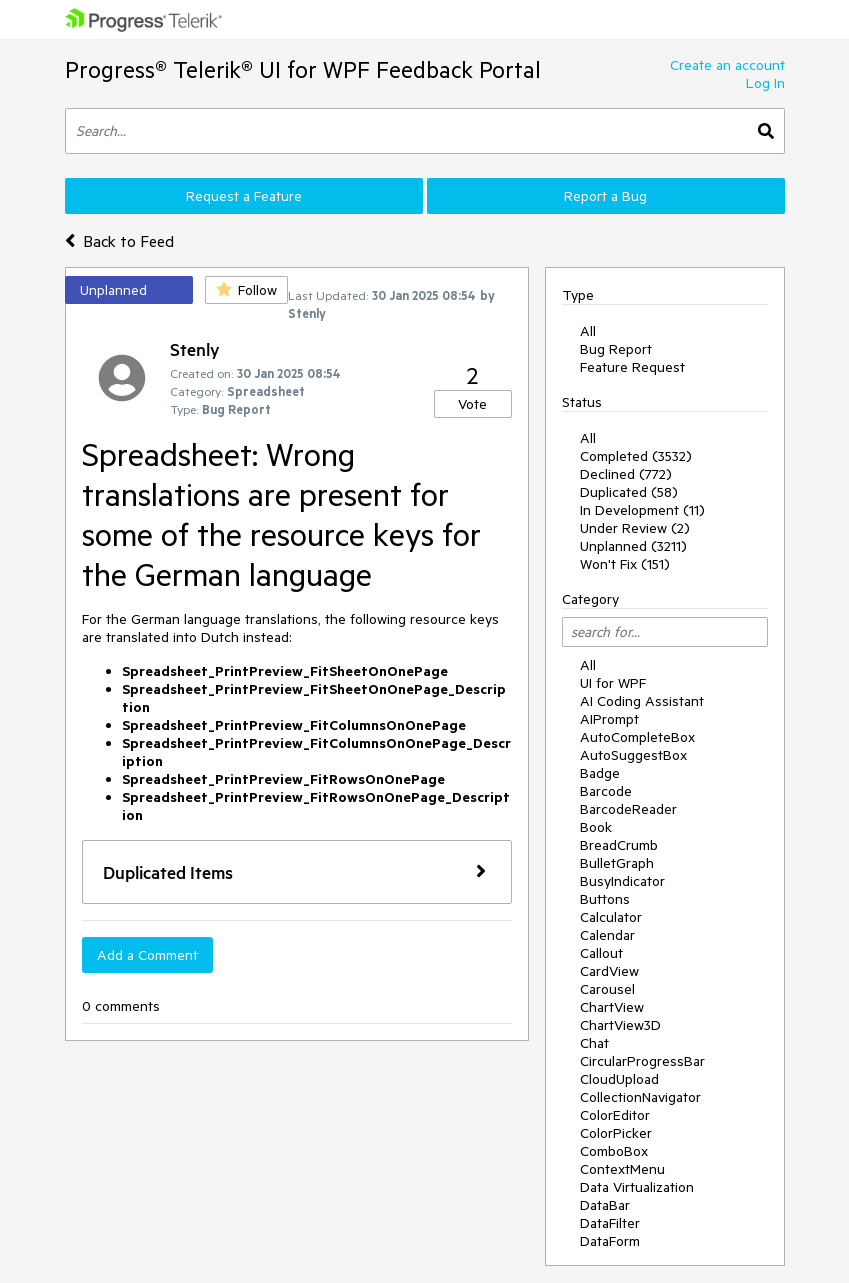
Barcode (606, 791)
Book (596, 827)
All (588, 331)
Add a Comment (147, 955)
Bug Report (616, 349)
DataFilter (610, 1223)
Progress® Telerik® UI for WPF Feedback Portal (303, 69)
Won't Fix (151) (625, 564)
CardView (609, 971)
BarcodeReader (628, 809)
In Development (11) (642, 510)
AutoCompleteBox (637, 737)
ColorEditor (615, 1115)
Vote (472, 404)
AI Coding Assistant (642, 701)
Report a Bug (605, 196)
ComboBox (614, 1151)
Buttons (605, 899)
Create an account (727, 65)
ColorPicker (616, 1133)
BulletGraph (617, 863)
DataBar (605, 1205)
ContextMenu (622, 1169)
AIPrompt (609, 719)
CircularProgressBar (642, 1061)
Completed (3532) (636, 456)
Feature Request (632, 367)
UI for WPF (613, 683)
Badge (600, 773)
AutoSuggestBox (633, 755)
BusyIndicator (622, 881)
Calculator (611, 917)
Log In (765, 83)
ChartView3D (620, 1025)
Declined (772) (626, 474)
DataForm (610, 1241)
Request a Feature (244, 196)
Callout (601, 953)
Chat (594, 1043)
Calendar (607, 935)
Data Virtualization (637, 1187)
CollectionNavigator (640, 1097)
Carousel (607, 989)
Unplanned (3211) (633, 546)
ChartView (612, 1007)
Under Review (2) (635, 528)
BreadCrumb (619, 845)
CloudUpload (619, 1079)
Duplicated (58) (629, 492)
